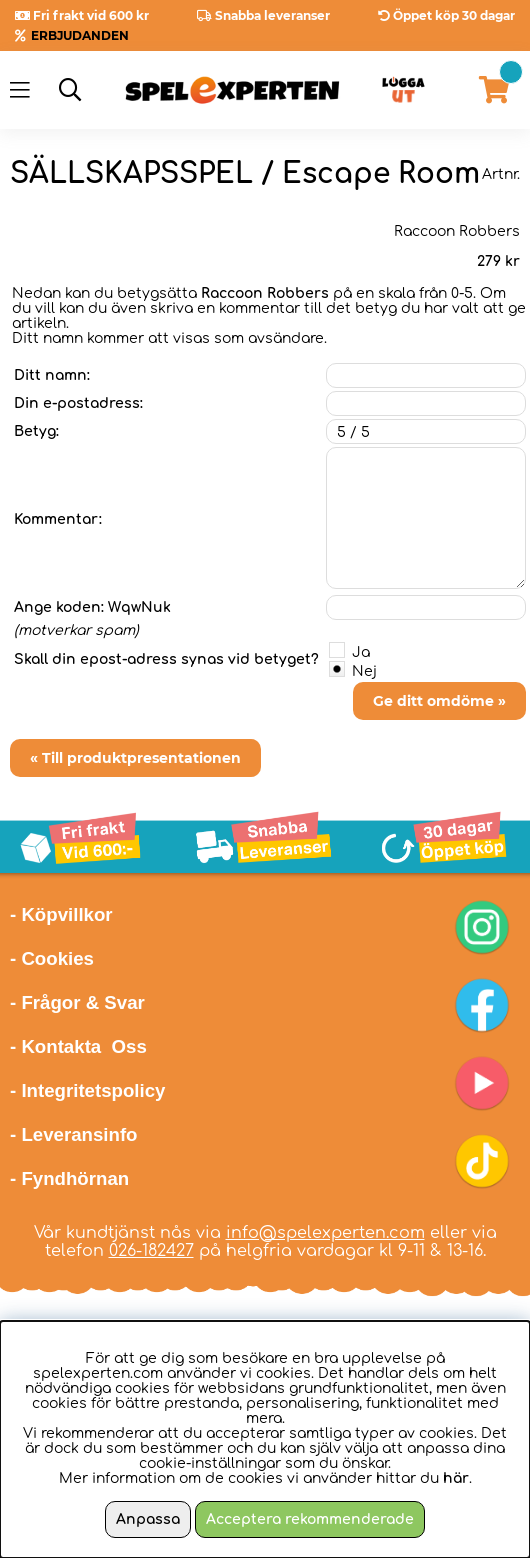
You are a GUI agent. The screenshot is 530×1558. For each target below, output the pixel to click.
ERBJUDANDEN (80, 35)
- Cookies (52, 958)
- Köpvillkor (61, 914)
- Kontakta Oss (78, 1046)
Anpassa (148, 1519)
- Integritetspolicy (88, 1090)
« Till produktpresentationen (135, 758)
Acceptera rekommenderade (310, 1519)
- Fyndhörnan (69, 1178)
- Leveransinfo (74, 1134)
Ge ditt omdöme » (439, 701)
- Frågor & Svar (77, 1002)
